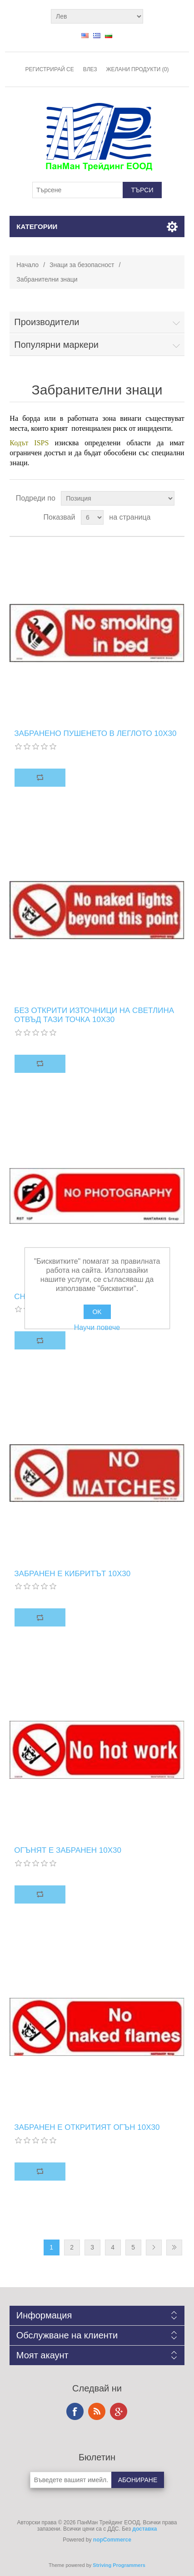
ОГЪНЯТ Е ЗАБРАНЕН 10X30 (67, 1850)
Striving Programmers (119, 2565)
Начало (27, 264)
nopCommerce (112, 2540)
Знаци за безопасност (82, 264)
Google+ (118, 2411)
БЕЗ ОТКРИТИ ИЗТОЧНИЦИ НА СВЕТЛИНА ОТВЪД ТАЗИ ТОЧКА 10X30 (94, 1015)
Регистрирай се (49, 69)
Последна (174, 2247)
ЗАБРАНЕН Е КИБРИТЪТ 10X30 (72, 1573)
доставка (144, 2529)
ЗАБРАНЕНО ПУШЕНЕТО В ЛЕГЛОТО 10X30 (95, 733)
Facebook (75, 2411)
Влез (90, 69)
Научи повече (97, 1327)
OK (96, 1311)
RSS (96, 2411)
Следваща (154, 2247)
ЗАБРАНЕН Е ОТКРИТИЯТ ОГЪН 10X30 (86, 2127)
